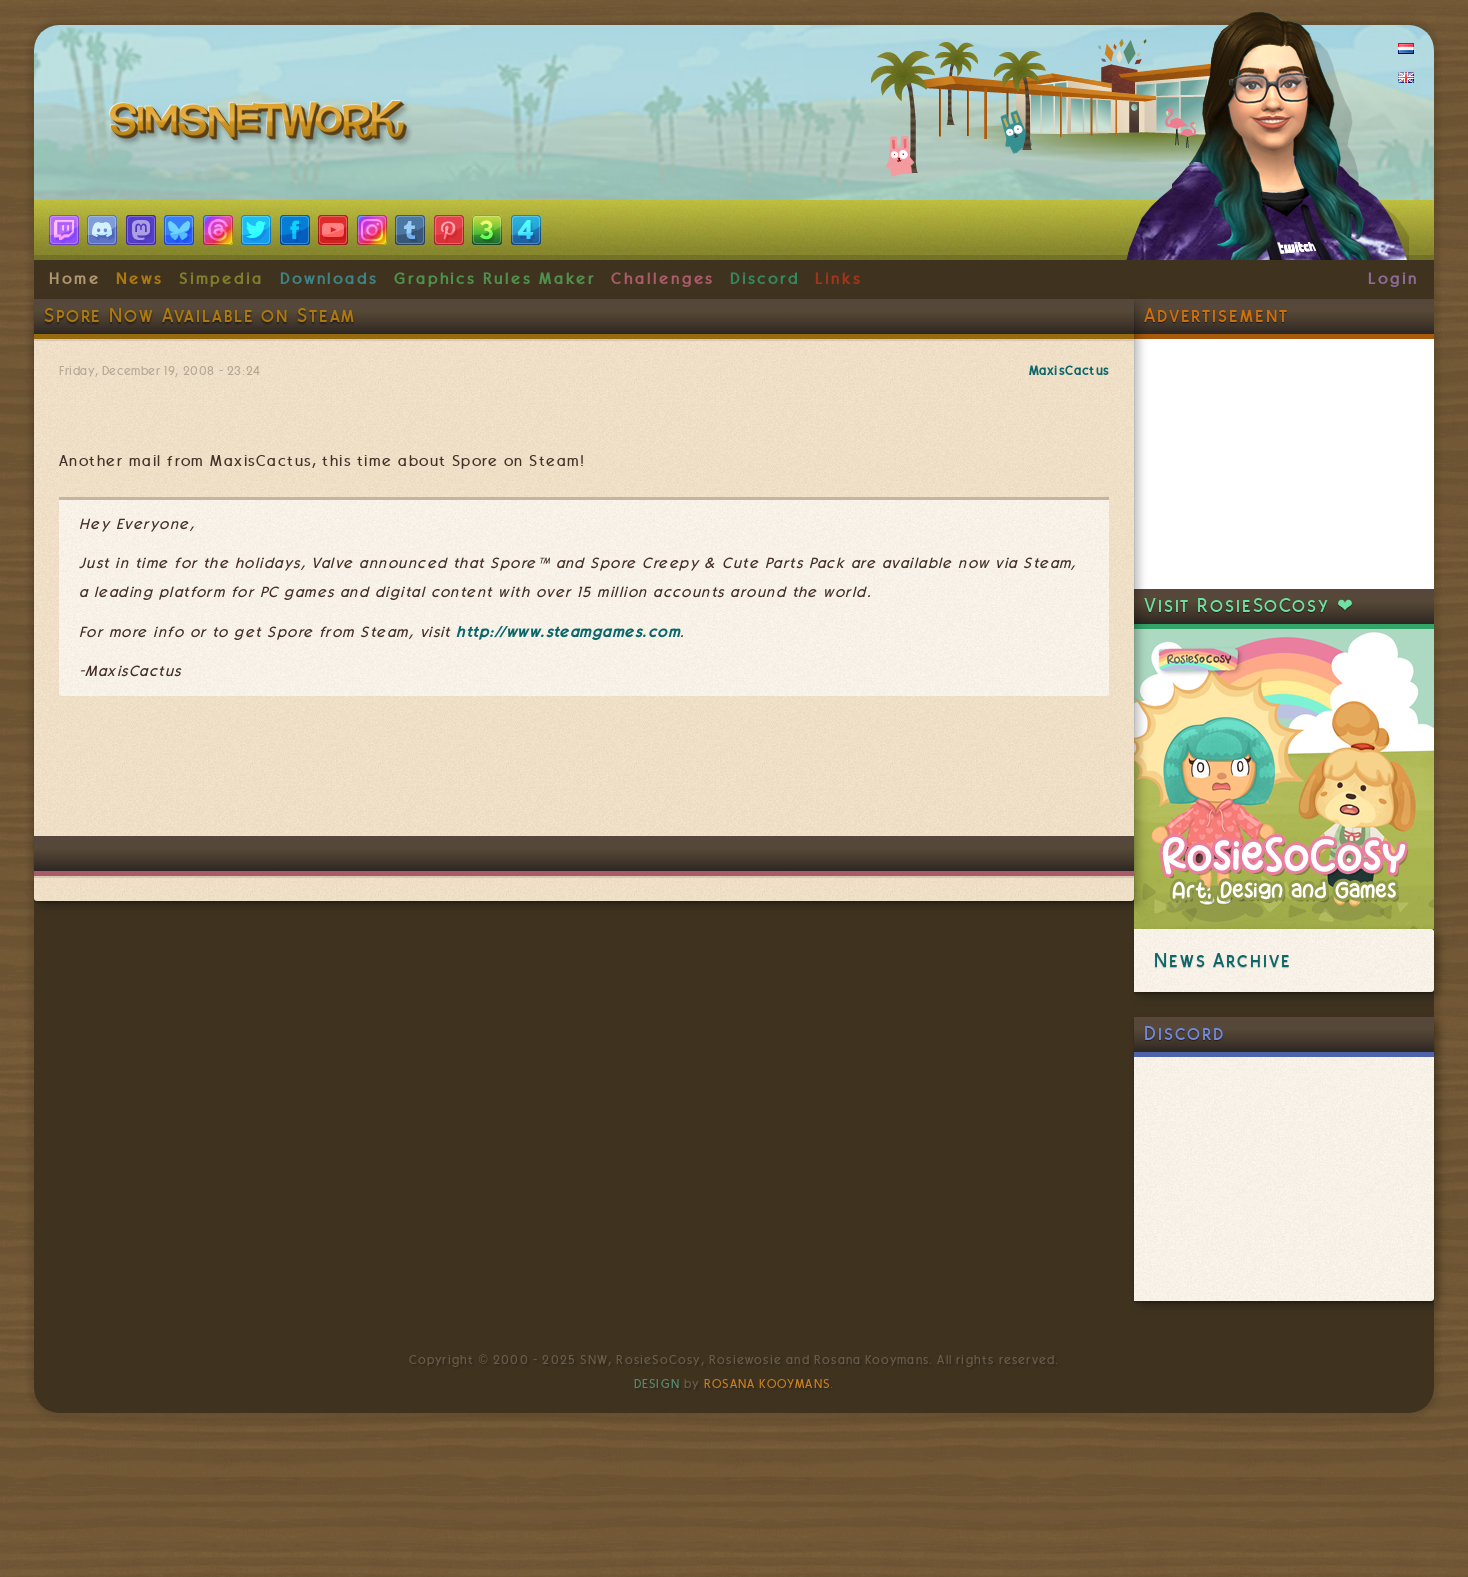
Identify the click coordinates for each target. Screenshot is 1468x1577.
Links (838, 279)
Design (657, 1384)
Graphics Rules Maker (495, 279)
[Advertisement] (584, 776)
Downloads (329, 279)
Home (75, 279)
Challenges (662, 279)
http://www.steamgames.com (568, 632)
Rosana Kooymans (767, 1384)
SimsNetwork (262, 125)
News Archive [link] (1222, 960)
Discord (765, 279)
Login (1393, 279)
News (139, 279)
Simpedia (221, 279)
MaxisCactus (1069, 371)
